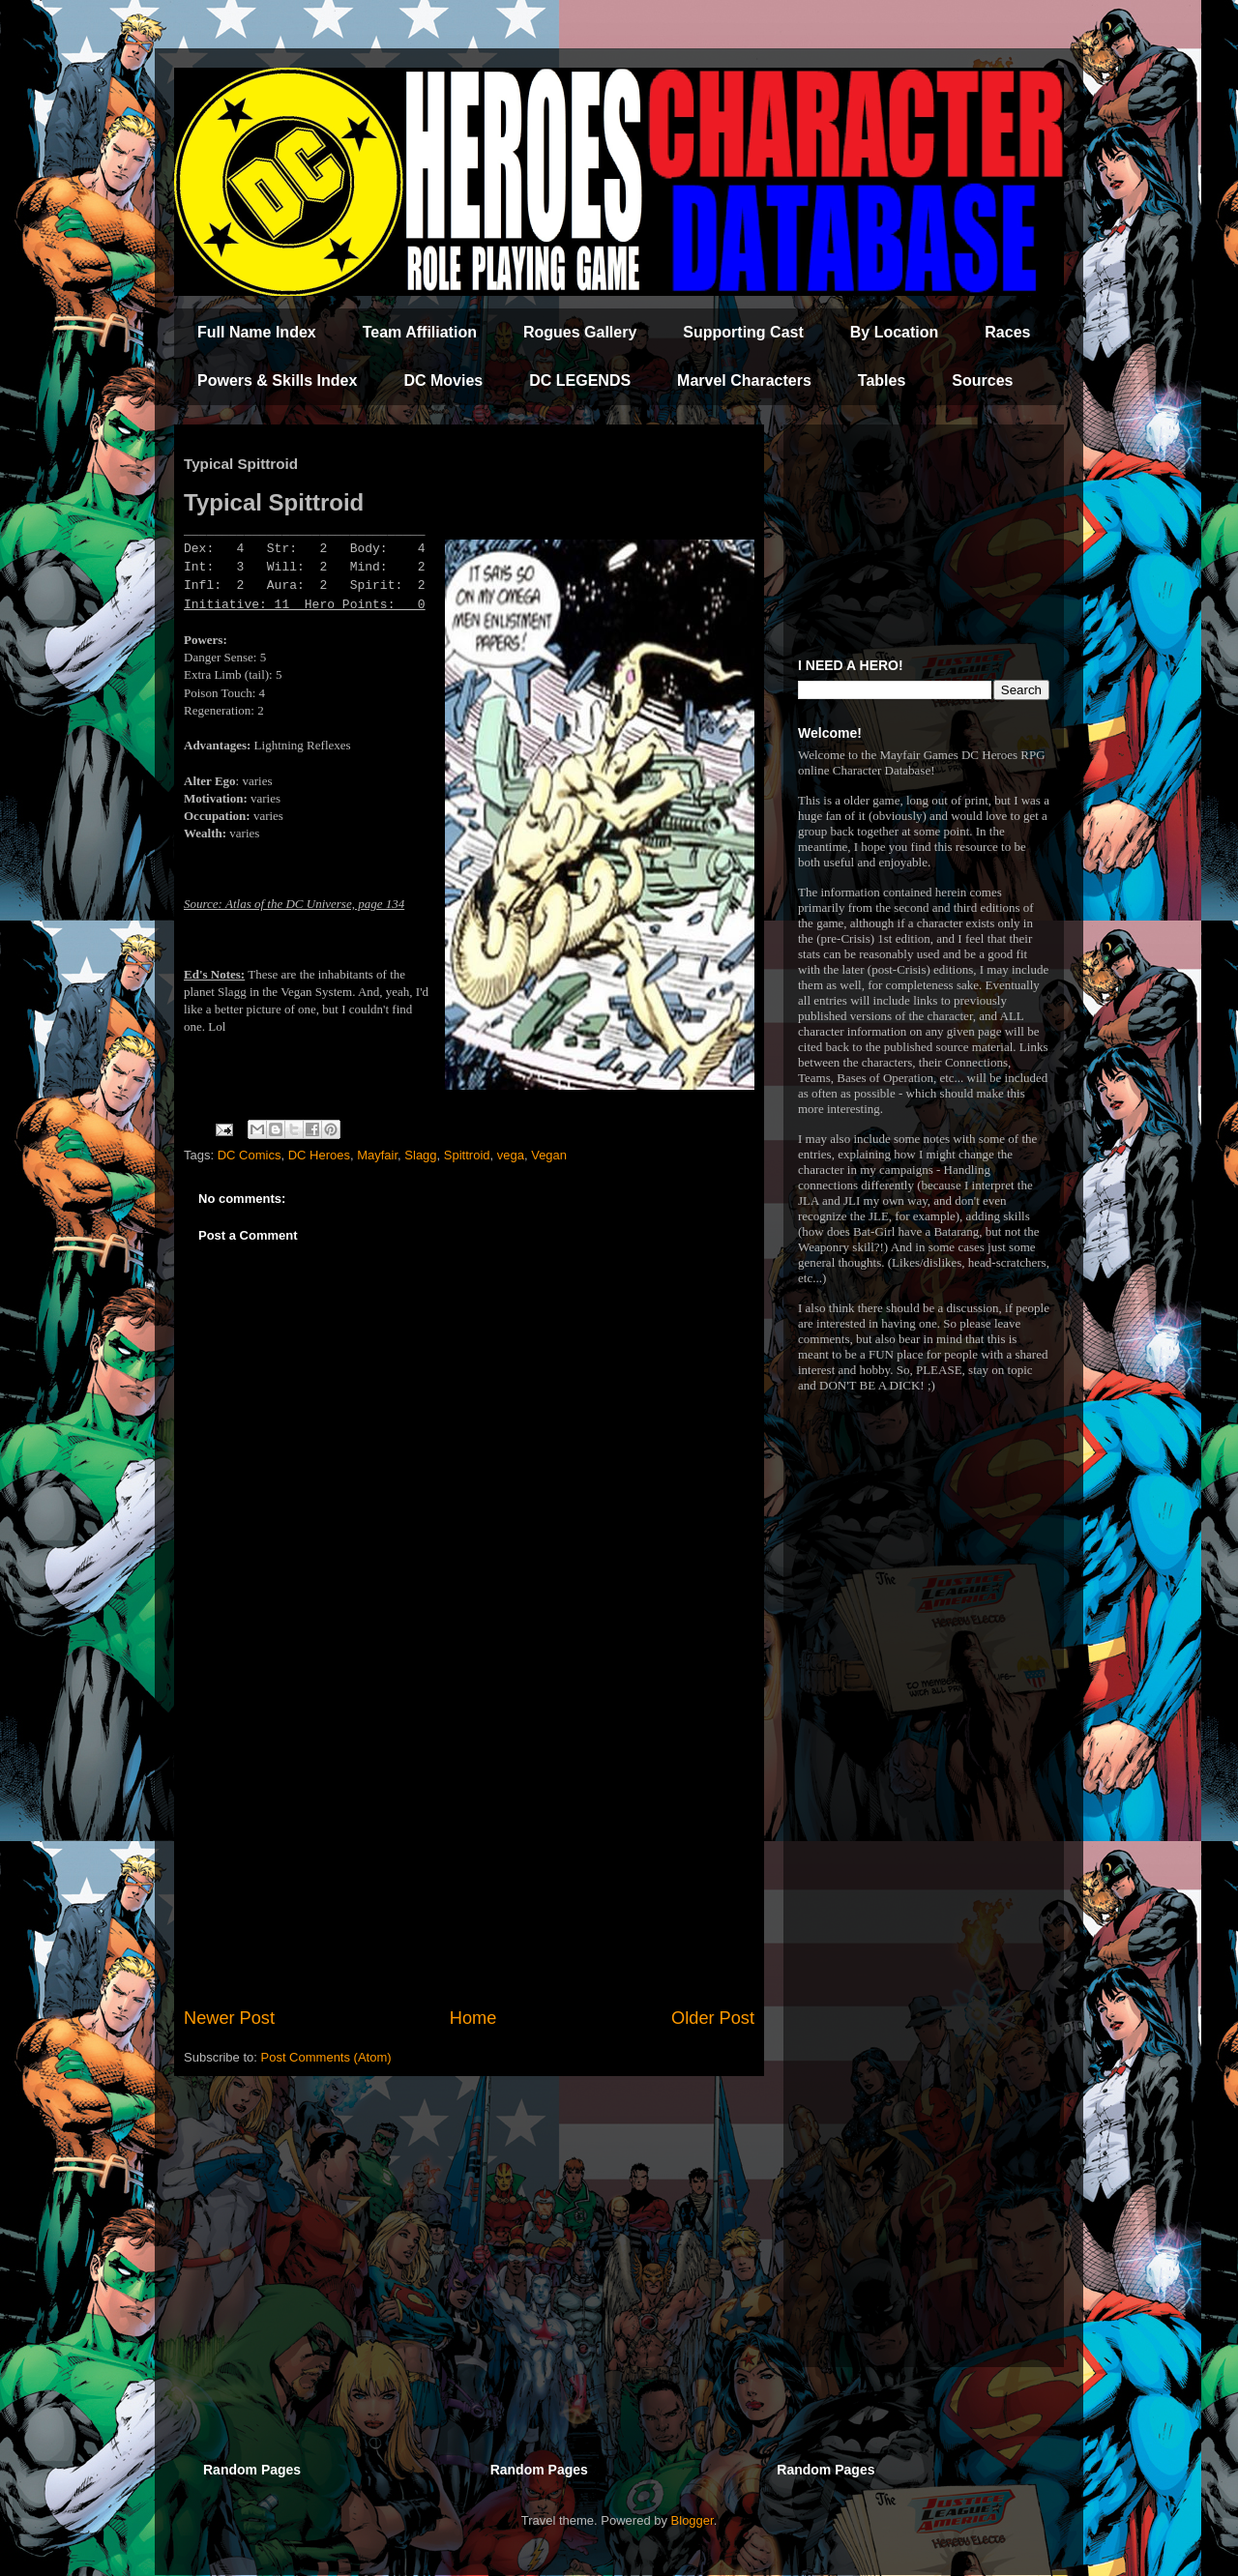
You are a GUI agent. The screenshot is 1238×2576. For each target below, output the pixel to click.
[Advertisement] (469, 1846)
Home (473, 2018)
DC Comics (249, 1155)
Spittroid (467, 1155)
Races (1007, 332)
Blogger (692, 2520)
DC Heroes (319, 1155)
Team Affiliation (420, 332)
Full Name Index (256, 332)
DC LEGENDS (580, 380)
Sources (982, 380)
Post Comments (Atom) (326, 2057)
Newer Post (229, 2018)
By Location (894, 332)
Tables (882, 380)
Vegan (549, 1155)
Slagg (420, 1155)
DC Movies (443, 380)
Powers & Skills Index (277, 380)
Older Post (712, 2018)
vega (510, 1155)
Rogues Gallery (579, 332)
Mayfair (377, 1155)
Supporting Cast (743, 332)
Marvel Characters (744, 380)
